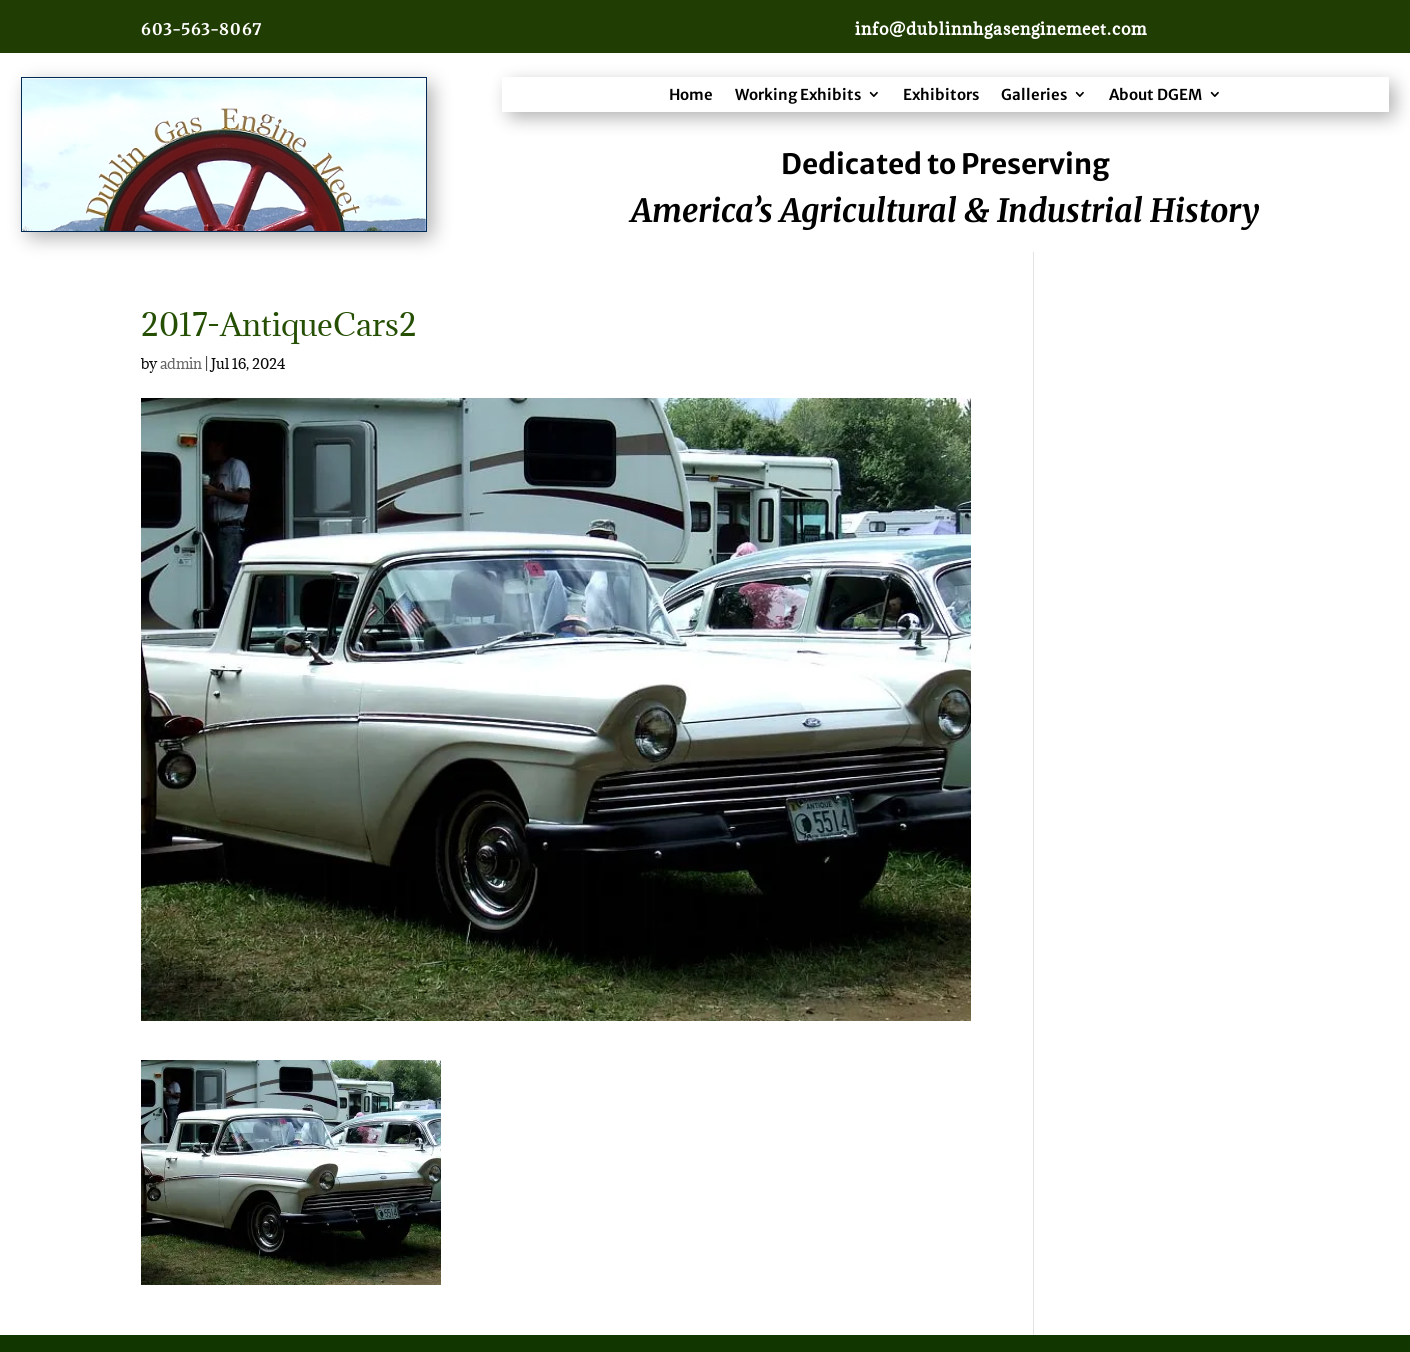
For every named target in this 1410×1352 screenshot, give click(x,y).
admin (181, 363)
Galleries (1034, 94)
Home (691, 94)
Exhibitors (941, 94)
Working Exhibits (798, 94)
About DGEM (1155, 94)
